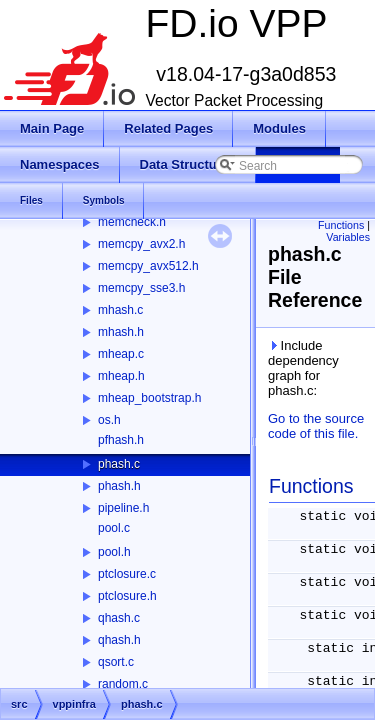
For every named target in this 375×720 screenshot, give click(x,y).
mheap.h (121, 376)
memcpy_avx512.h (148, 266)
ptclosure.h (127, 596)
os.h (109, 420)
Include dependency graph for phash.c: (303, 368)
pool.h (114, 552)
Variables (348, 237)
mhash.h (121, 332)
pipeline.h (123, 508)
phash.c (119, 464)
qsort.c (116, 662)
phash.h (119, 486)
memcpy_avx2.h (141, 244)
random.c (123, 684)
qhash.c (119, 618)
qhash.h (119, 640)
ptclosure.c (127, 574)
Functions (341, 225)
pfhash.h (121, 440)
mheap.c (121, 354)
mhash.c (120, 310)
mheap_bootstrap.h (149, 398)
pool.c (114, 528)
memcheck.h (132, 222)
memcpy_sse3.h (141, 288)
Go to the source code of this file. (316, 426)
